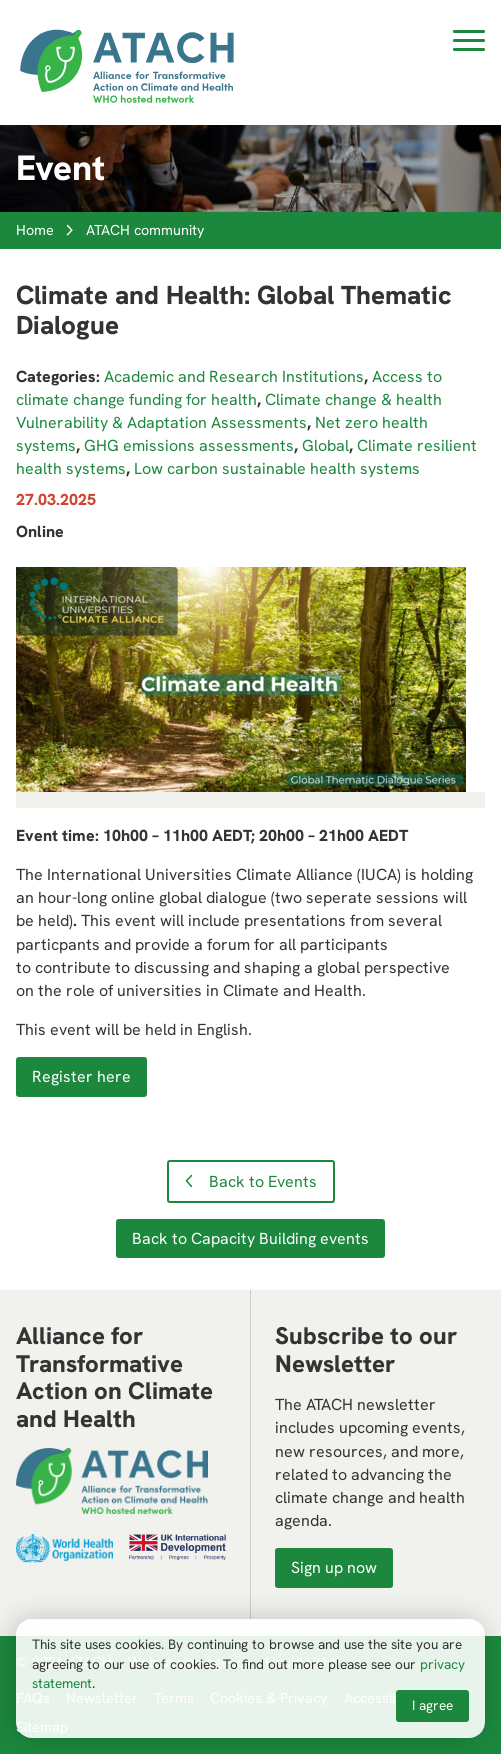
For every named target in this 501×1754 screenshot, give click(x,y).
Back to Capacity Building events (250, 1238)
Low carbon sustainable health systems (277, 468)
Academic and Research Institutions (234, 376)
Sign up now (334, 1567)
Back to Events (263, 1181)
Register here (81, 1076)
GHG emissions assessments (189, 445)
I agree (432, 1705)
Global (325, 445)
